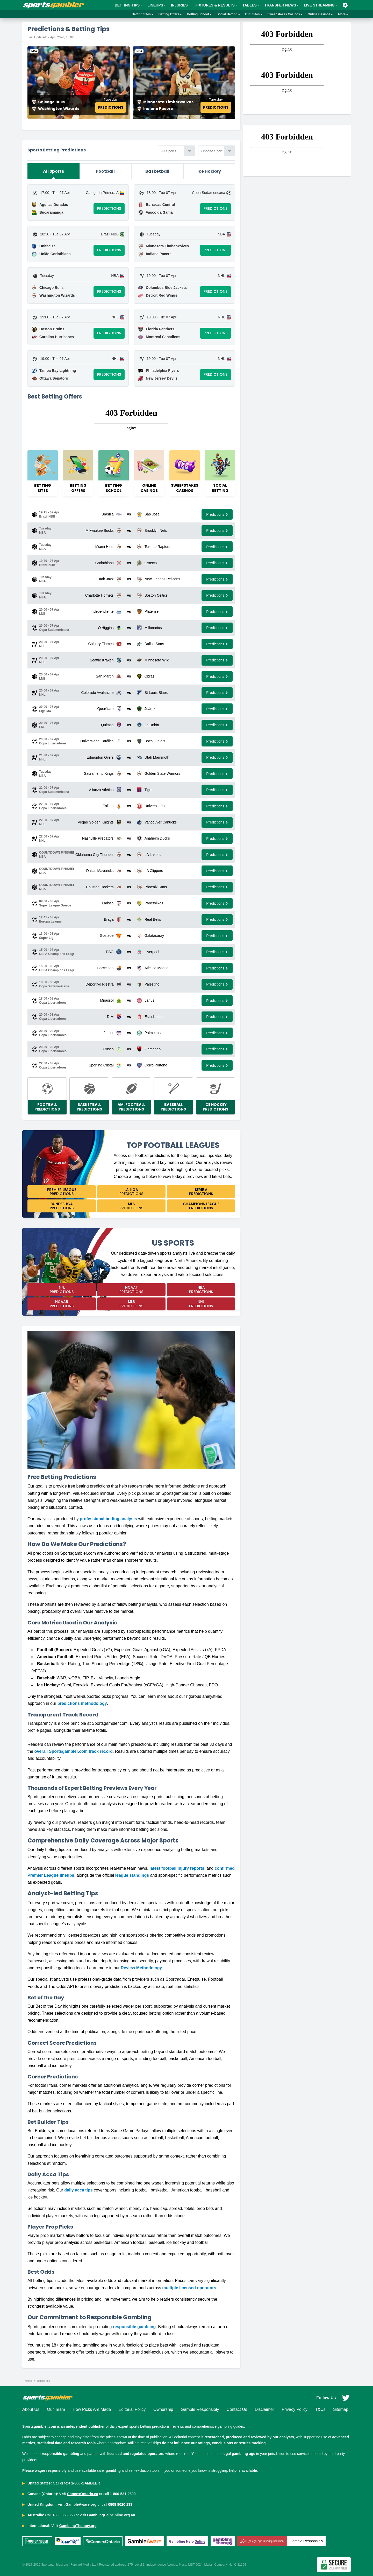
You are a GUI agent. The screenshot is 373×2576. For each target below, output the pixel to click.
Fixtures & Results (216, 5)
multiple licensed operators (189, 2288)
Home (28, 2380)
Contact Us (237, 2409)
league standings (132, 1875)
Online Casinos (320, 14)
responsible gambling (134, 2326)
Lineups (156, 5)
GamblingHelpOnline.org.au (111, 2515)
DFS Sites (253, 14)
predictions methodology (82, 1703)
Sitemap (340, 2409)
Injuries (180, 5)
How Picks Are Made (92, 2409)
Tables (250, 5)
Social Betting (228, 14)
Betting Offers (170, 14)
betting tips (43, 2380)
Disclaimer (264, 2409)
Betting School (199, 14)
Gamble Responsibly (200, 2409)
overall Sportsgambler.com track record (73, 1751)
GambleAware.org (81, 2504)
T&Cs (320, 2409)
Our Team (56, 2409)
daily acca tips (78, 2190)
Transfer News (281, 5)
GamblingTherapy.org (78, 2526)
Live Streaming (320, 5)
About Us (30, 2409)
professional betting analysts (108, 1519)
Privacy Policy (294, 2409)
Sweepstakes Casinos (285, 14)
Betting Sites (142, 14)
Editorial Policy (132, 2409)
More (343, 14)
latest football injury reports (176, 1868)
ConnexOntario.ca (82, 2494)
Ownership (163, 2409)
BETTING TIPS (128, 5)
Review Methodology (141, 1968)
